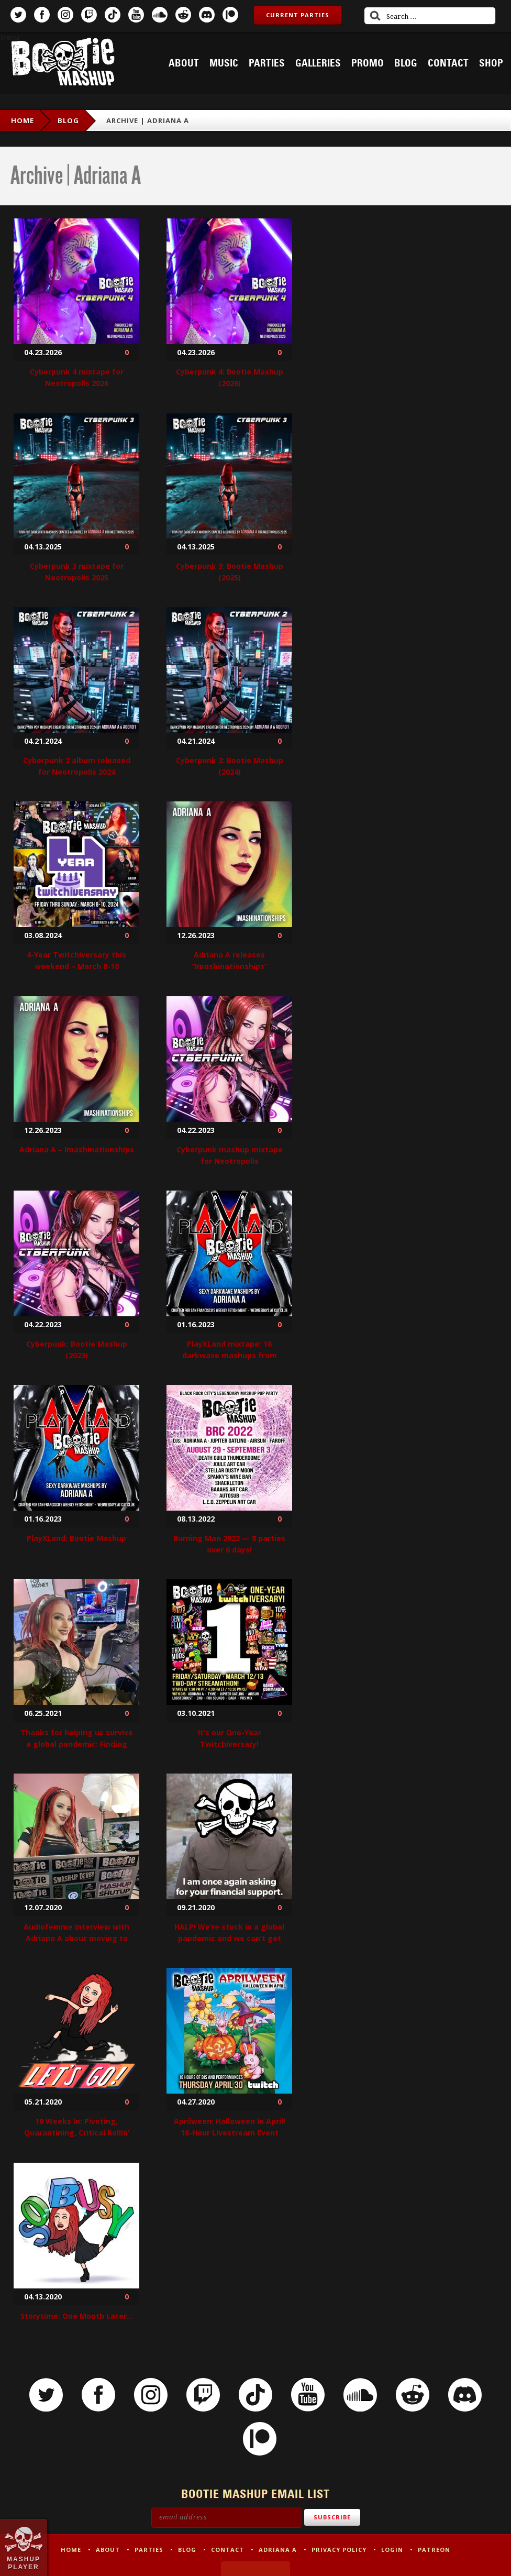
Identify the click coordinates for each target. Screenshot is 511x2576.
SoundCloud (160, 15)
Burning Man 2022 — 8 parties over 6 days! (229, 1544)
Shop (491, 63)
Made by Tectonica (255, 2568)
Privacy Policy (339, 2549)
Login (392, 2549)
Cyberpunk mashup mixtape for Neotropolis (229, 1155)
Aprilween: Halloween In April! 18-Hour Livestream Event (229, 2127)
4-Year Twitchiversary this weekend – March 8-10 (76, 960)
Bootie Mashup (62, 64)
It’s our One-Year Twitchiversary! (229, 1738)
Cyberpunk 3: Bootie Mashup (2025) (229, 571)
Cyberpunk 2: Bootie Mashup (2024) (229, 766)
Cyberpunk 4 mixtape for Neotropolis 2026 (77, 377)
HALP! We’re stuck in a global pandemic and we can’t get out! (229, 1938)
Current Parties (297, 15)
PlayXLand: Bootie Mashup (76, 1538)
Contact (448, 63)
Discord (207, 15)
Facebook (42, 15)
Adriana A (278, 2549)
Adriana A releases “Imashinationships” (230, 960)
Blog (405, 63)
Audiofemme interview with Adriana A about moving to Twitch (76, 1938)
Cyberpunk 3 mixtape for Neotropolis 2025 (77, 571)
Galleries (318, 63)
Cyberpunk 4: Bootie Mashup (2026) (229, 377)
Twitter (18, 15)
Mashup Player (23, 2563)
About (184, 63)
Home (22, 120)
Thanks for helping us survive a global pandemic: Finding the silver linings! (76, 1743)
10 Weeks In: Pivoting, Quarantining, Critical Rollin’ (76, 2127)
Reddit (183, 15)
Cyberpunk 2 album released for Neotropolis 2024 (76, 766)
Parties (267, 63)
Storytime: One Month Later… (76, 2316)
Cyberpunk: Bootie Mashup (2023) (76, 1349)
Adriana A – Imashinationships (76, 1149)
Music (223, 63)
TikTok (112, 15)
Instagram (65, 15)
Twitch (89, 15)
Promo (367, 63)
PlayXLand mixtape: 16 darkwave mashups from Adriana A (229, 1355)
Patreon (230, 15)
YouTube (136, 15)
